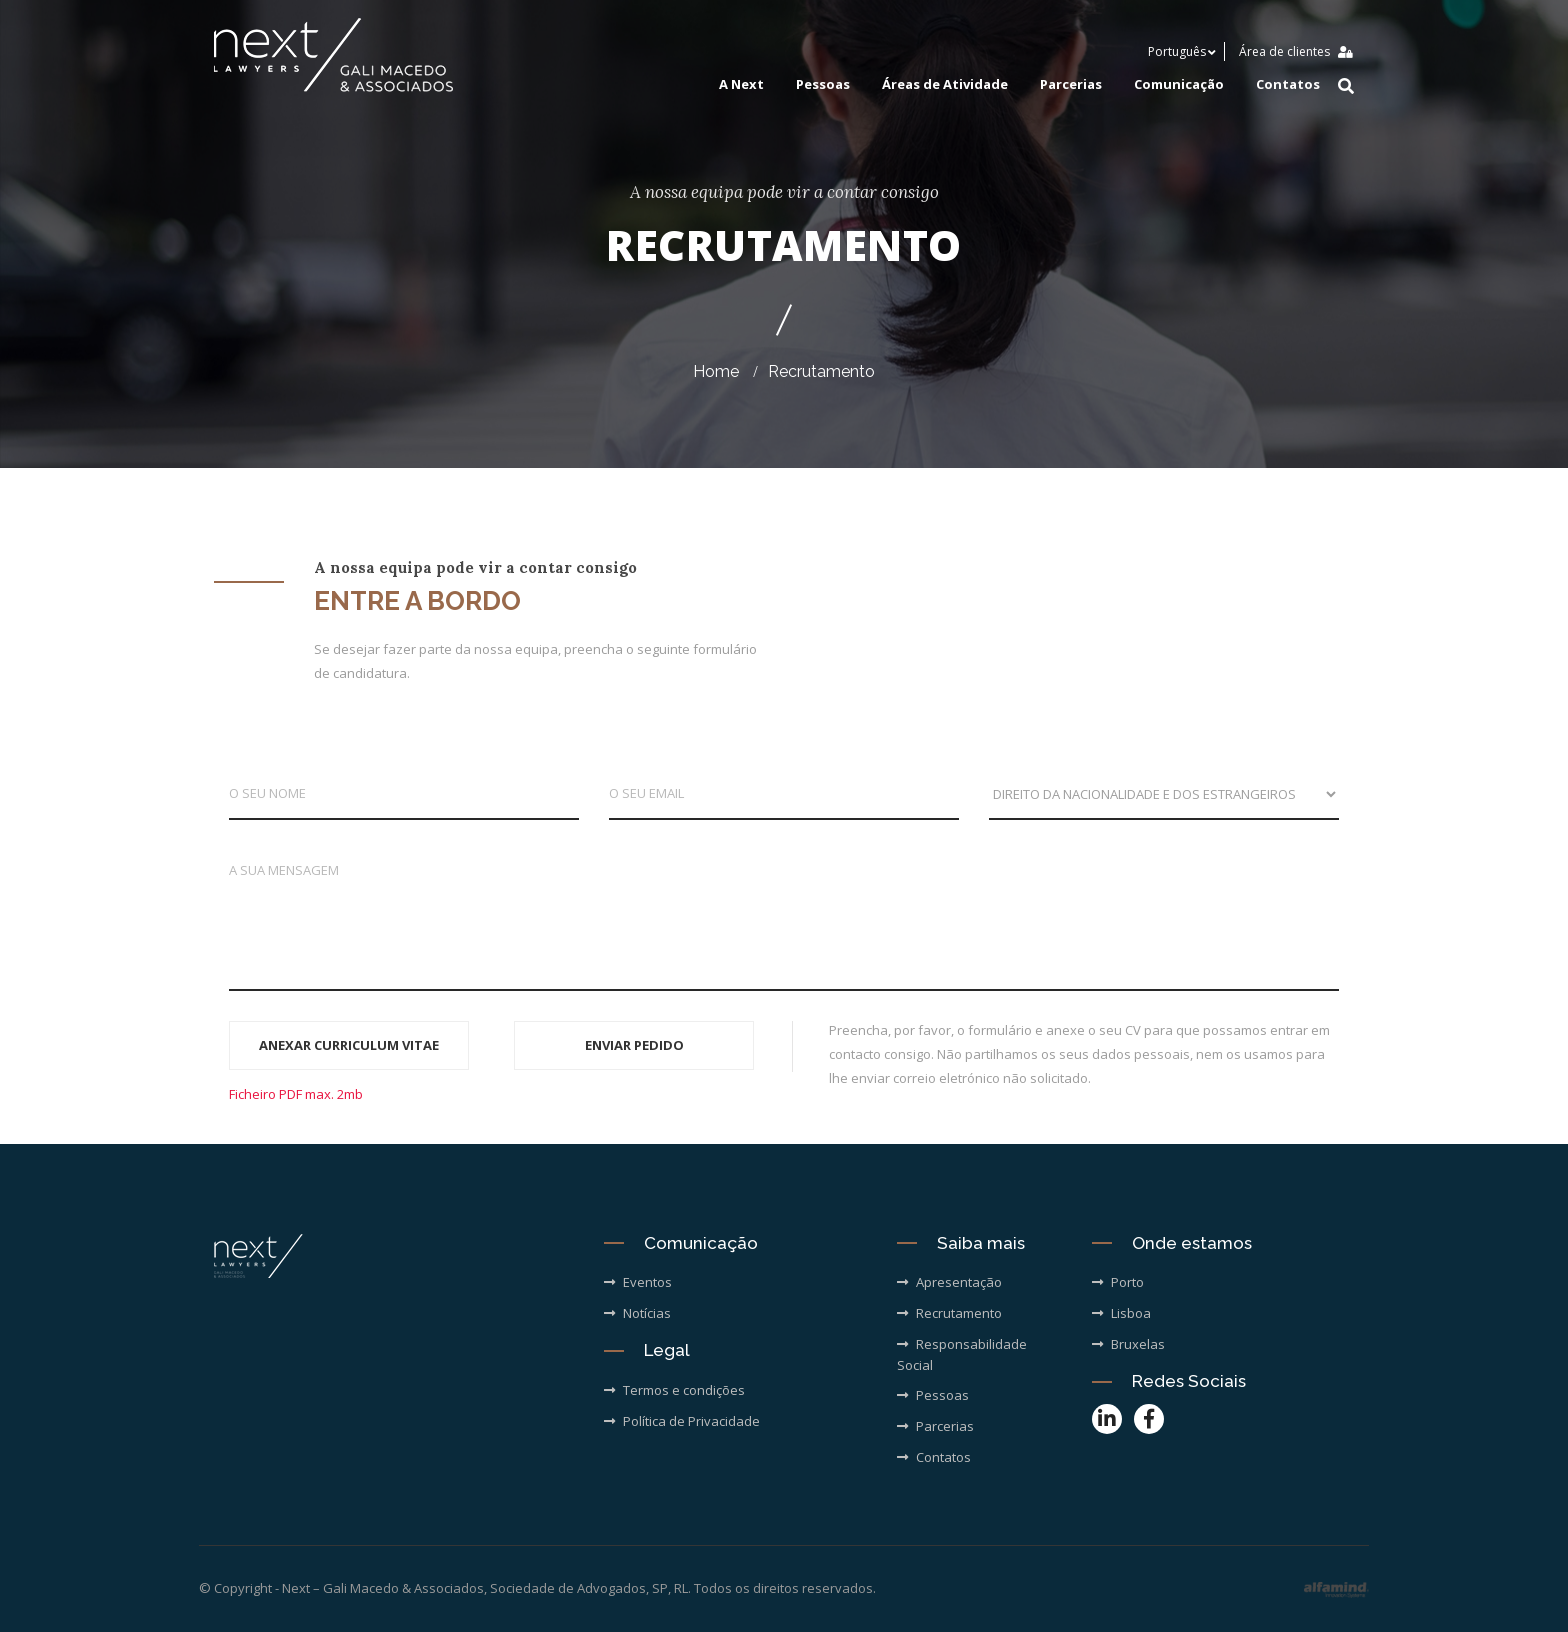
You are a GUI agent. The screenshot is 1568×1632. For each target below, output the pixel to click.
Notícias (637, 1313)
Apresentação (949, 1282)
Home (716, 371)
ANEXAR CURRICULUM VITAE (349, 1045)
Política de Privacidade (682, 1421)
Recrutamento (821, 371)
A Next (741, 85)
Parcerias (1071, 85)
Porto (1118, 1282)
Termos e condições (674, 1390)
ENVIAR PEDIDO (634, 1045)
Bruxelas (1128, 1344)
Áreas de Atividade (945, 85)
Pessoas (823, 85)
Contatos (1288, 85)
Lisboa (1121, 1313)
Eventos (638, 1282)
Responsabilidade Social (962, 1354)
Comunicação (1179, 85)
